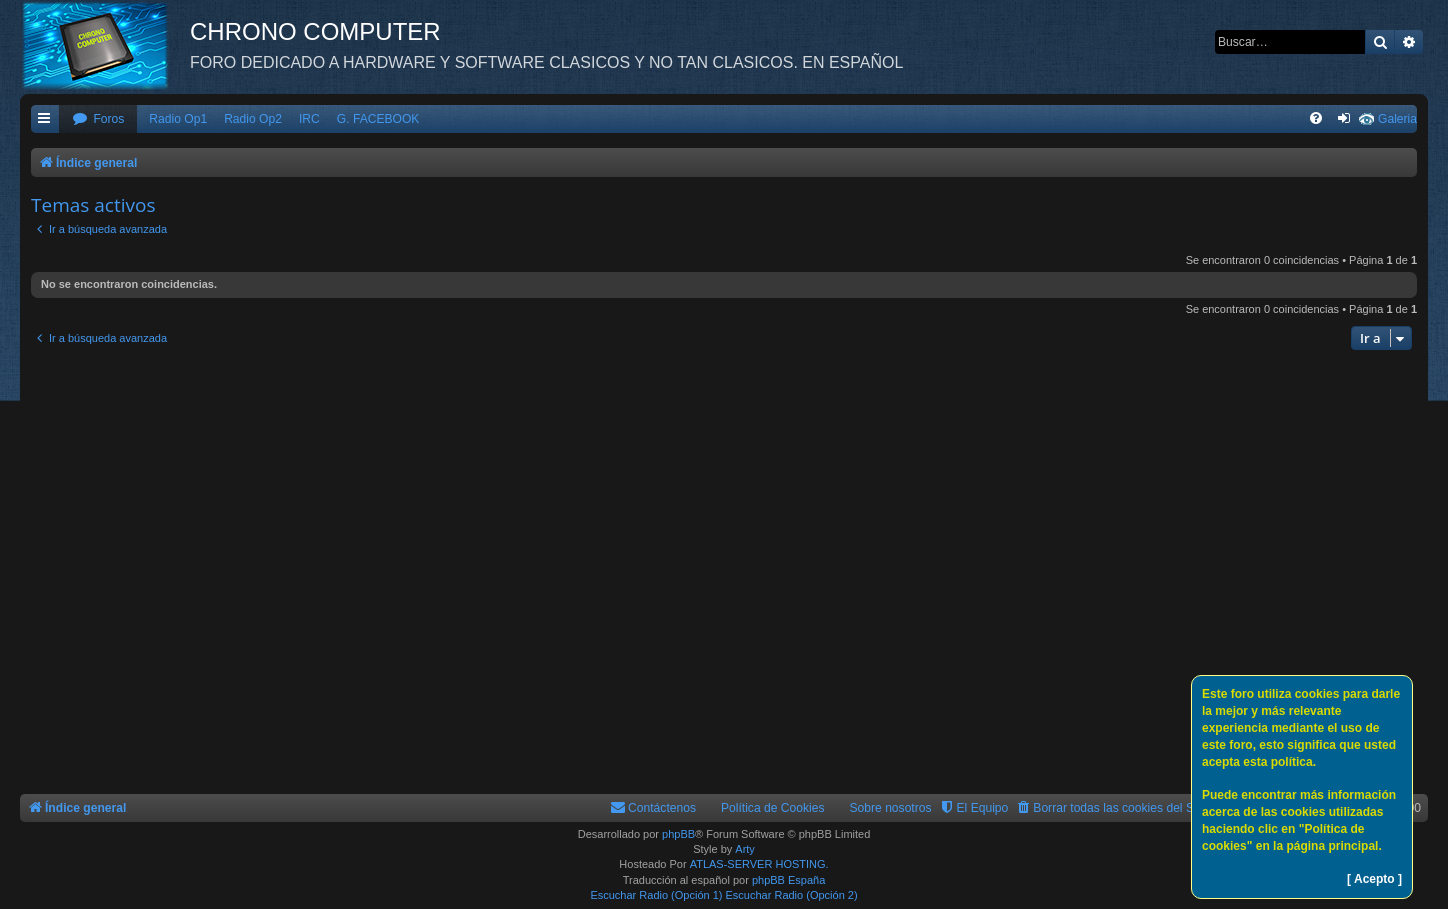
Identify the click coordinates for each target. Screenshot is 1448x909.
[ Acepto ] (1374, 879)
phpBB (678, 834)
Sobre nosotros (891, 808)
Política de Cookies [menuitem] (773, 808)
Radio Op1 (178, 119)
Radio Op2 (253, 119)
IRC (309, 119)
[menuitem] (98, 119)
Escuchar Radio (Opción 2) (792, 895)
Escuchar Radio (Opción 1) (656, 895)
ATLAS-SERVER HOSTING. (759, 864)
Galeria (1397, 119)
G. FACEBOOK (378, 119)
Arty (745, 849)
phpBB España (788, 880)
